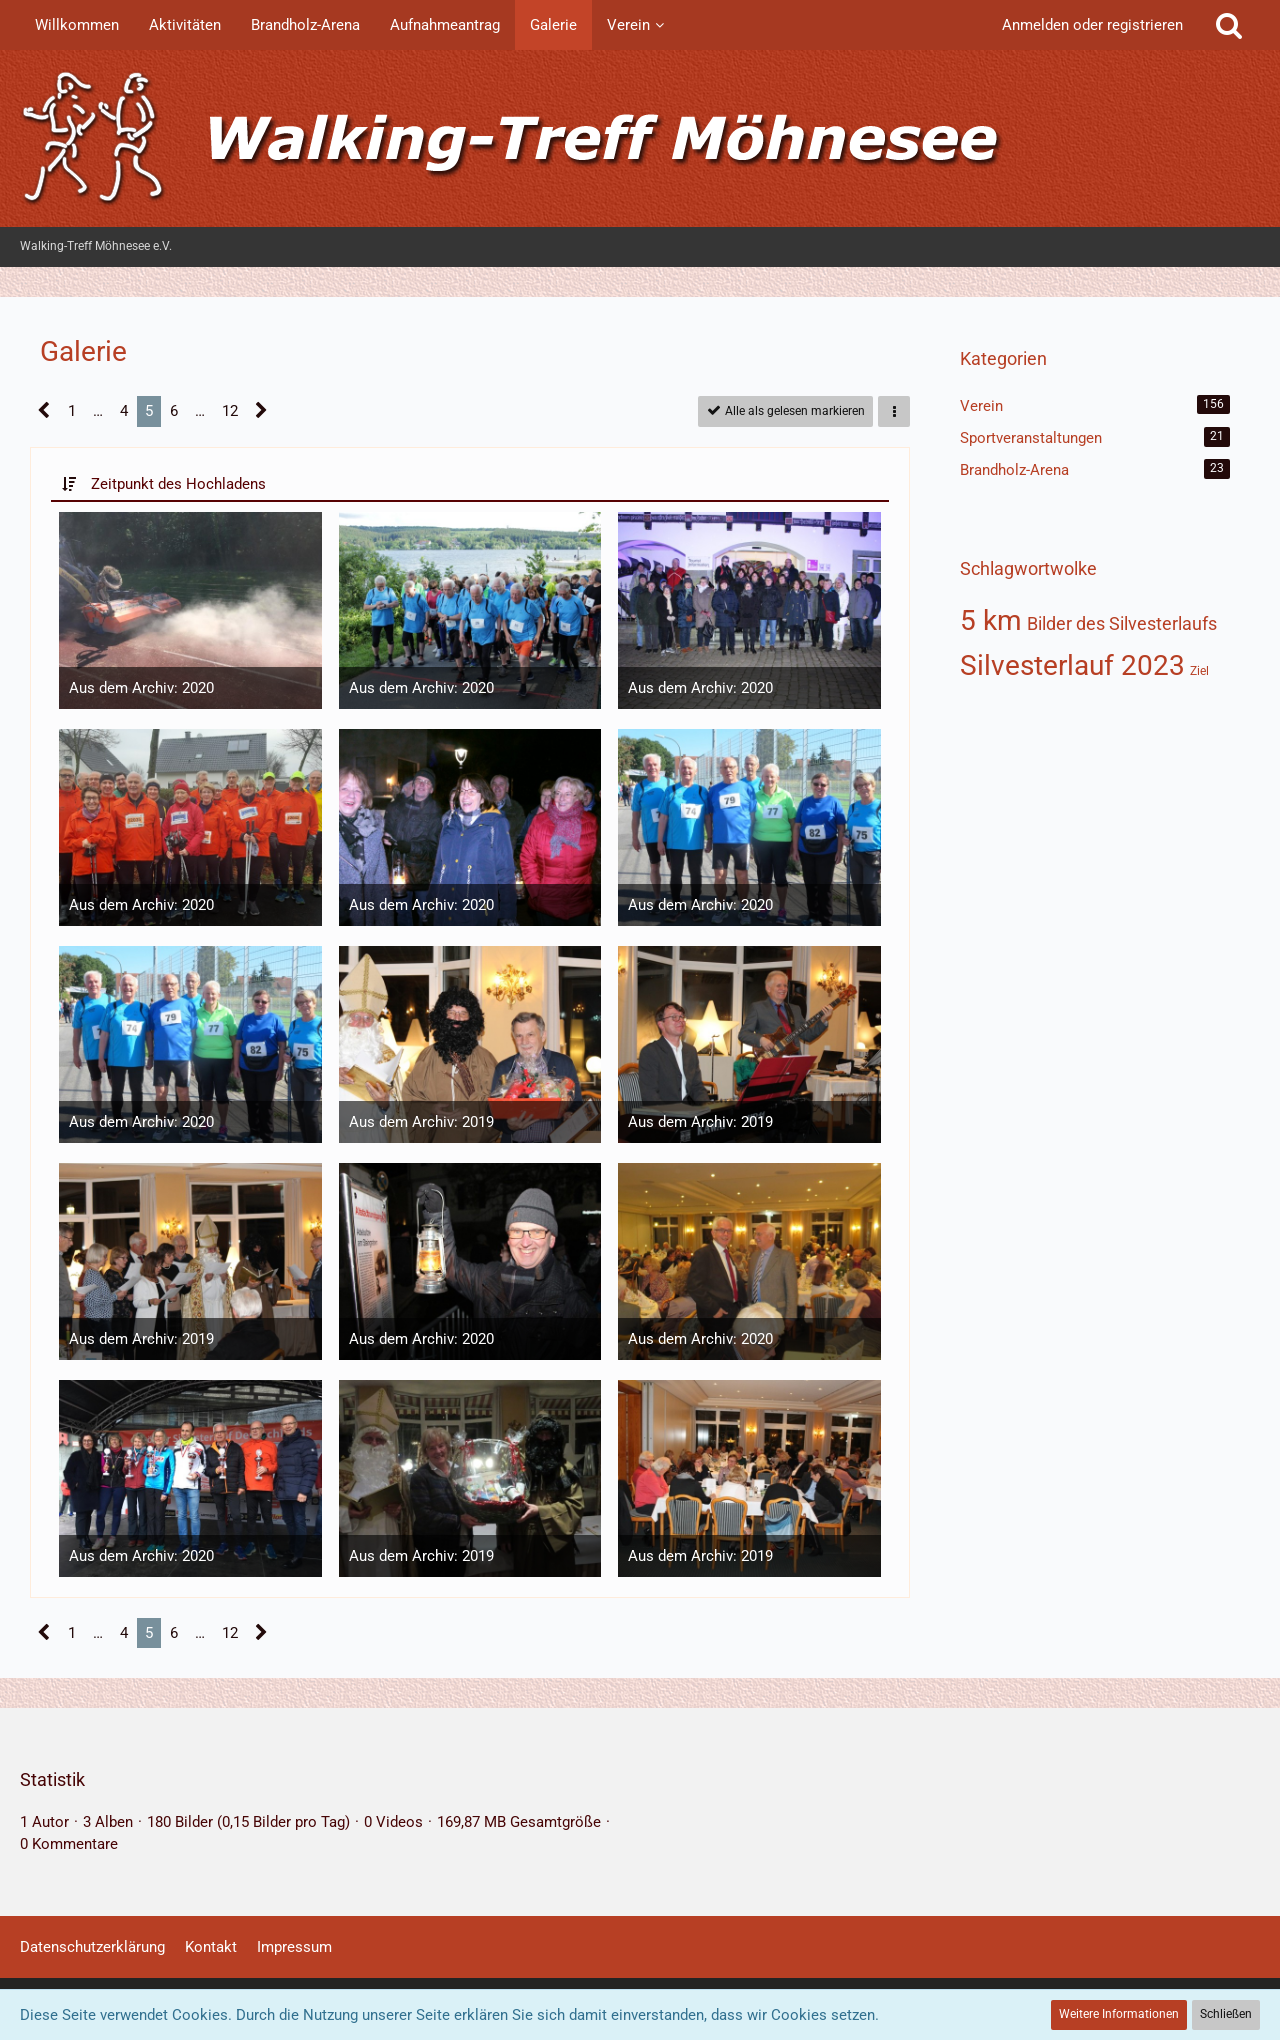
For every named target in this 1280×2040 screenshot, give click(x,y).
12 (230, 411)
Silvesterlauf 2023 (1072, 665)
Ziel (1199, 671)
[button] (894, 411)
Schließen (1226, 2014)
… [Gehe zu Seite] (98, 411)
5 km (991, 620)
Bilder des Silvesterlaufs (1122, 623)
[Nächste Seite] (261, 411)
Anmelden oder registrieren (1092, 25)
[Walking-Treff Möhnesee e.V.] (640, 138)
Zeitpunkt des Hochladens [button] (178, 484)
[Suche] (1229, 25)
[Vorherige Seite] (44, 411)
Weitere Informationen (1119, 2014)
